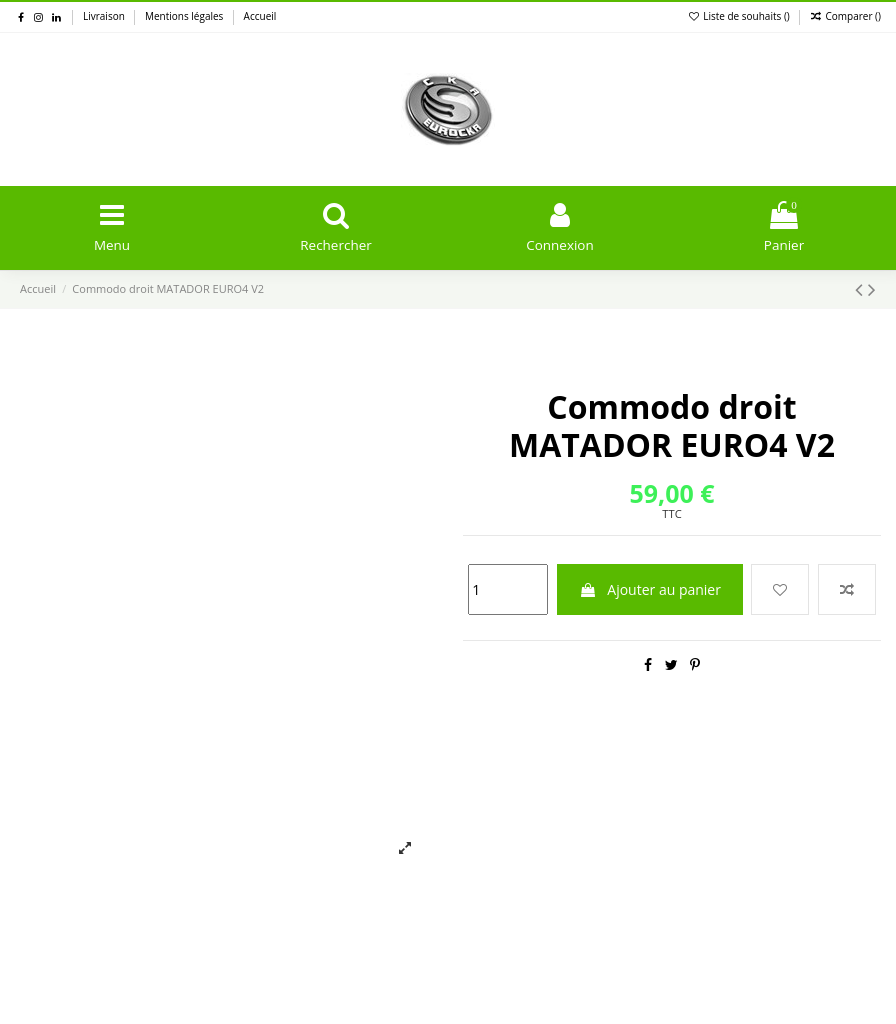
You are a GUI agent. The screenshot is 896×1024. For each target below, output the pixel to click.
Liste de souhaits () (740, 16)
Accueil (260, 16)
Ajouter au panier (650, 590)
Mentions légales (185, 16)
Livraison (105, 16)
